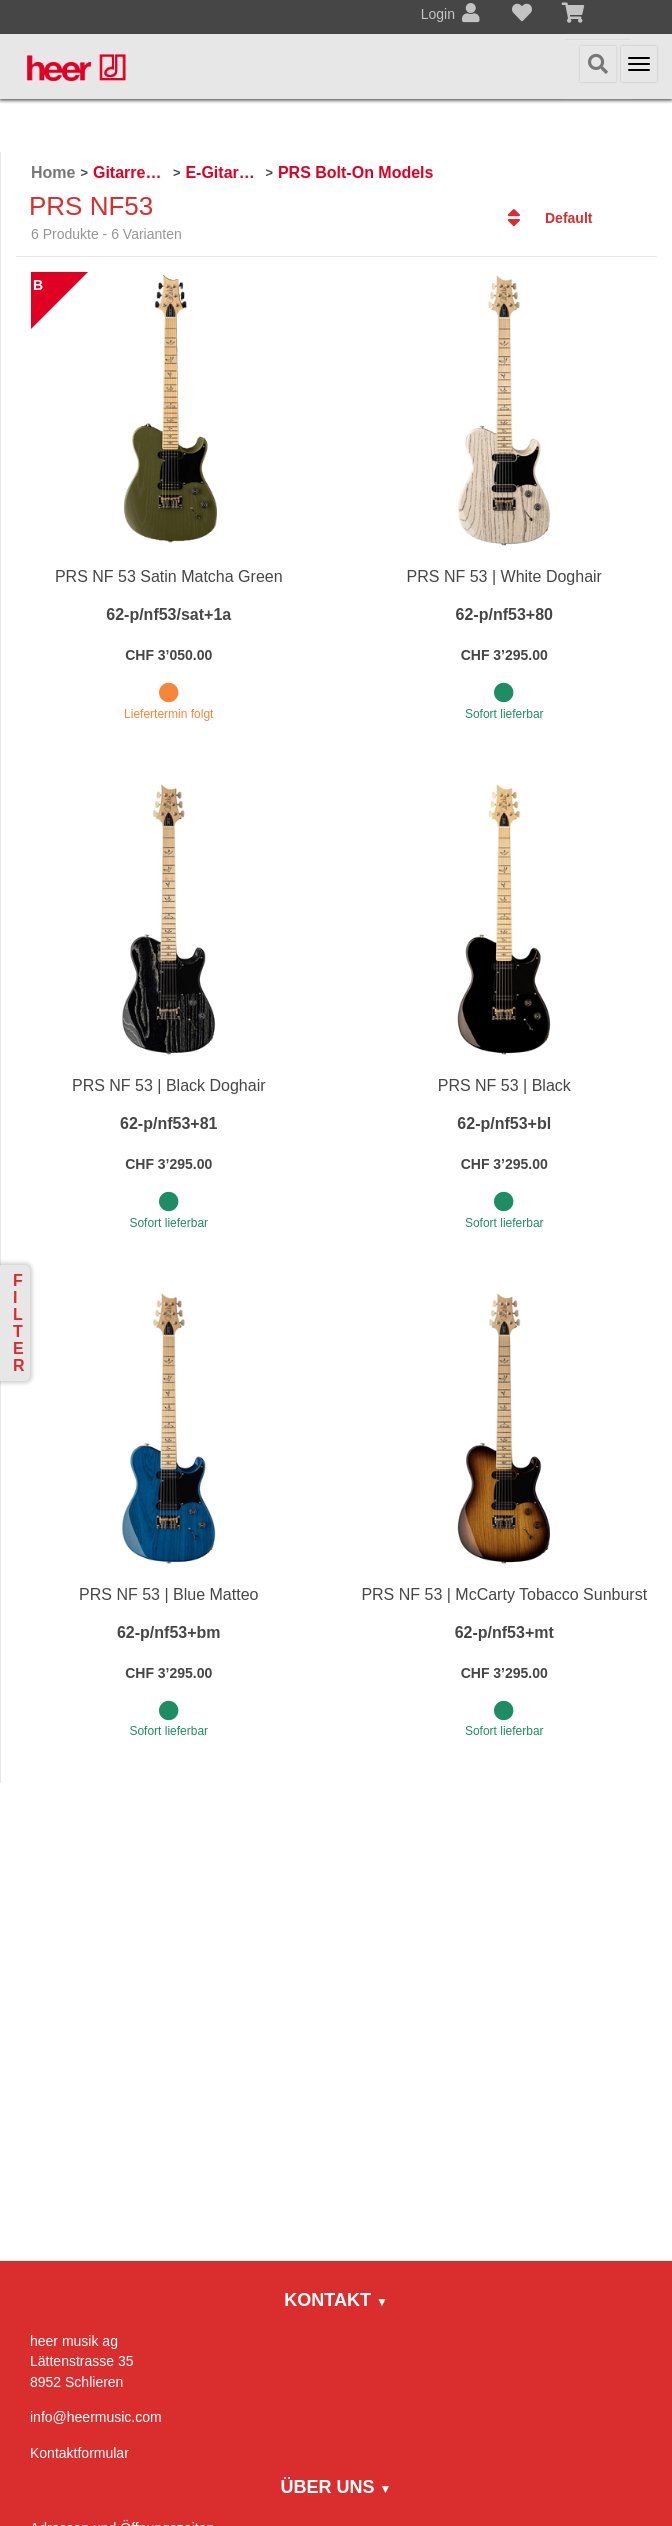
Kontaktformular (79, 2453)
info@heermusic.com (96, 2417)
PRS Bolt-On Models (356, 172)
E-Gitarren (222, 172)
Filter (19, 1323)
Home (53, 172)
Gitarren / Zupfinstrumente (130, 172)
